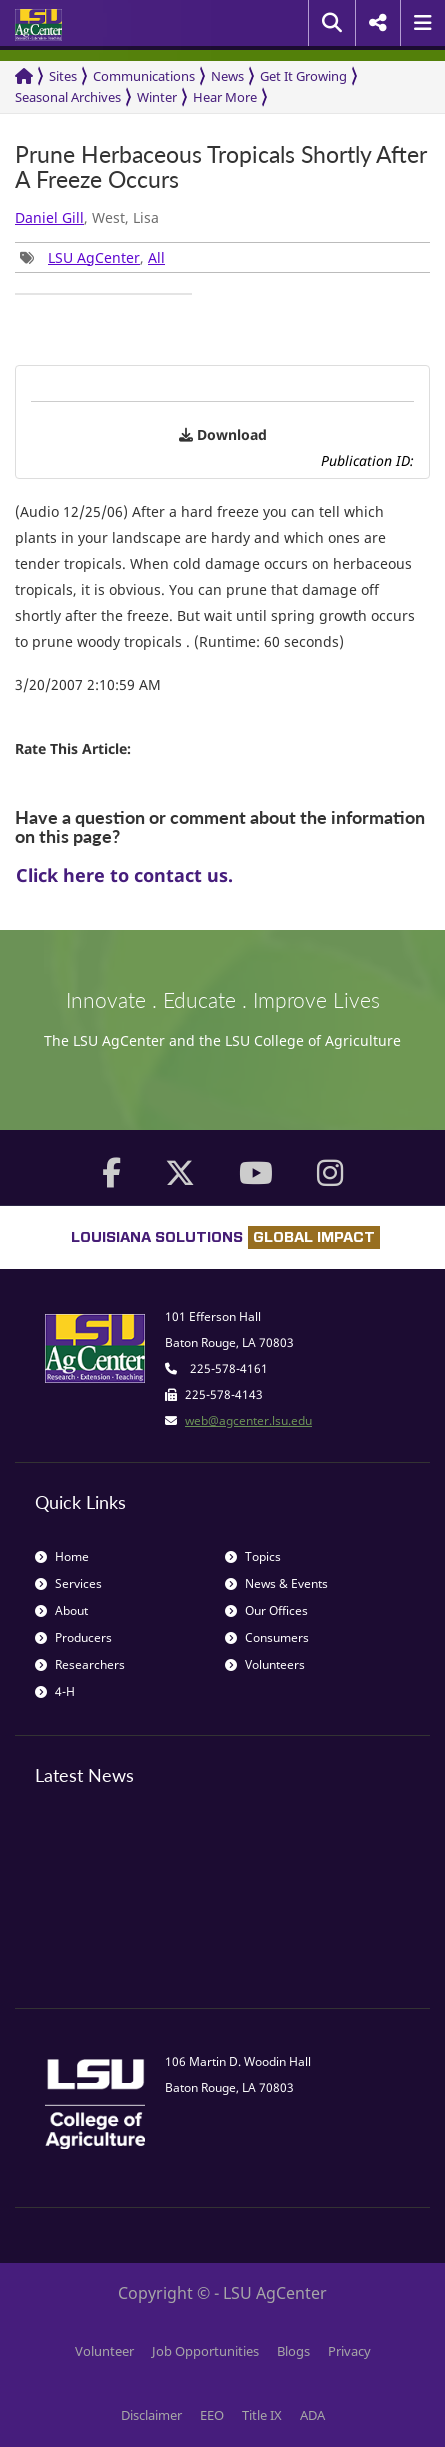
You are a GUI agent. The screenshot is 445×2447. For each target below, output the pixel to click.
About (61, 1610)
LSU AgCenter (94, 257)
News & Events (276, 1583)
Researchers (80, 1664)
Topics (253, 1556)
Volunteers (265, 1664)
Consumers (267, 1637)
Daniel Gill (49, 217)
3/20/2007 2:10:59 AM (88, 684)
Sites (63, 76)
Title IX (262, 2415)
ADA (312, 2415)
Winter (157, 97)
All (156, 257)
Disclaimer (151, 2415)
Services (68, 1583)
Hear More (225, 97)
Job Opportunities (205, 2351)
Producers (73, 1637)
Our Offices (266, 1610)
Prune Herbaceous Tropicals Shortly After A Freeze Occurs (221, 167)
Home (62, 1556)
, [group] (92, 257)
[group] (103, 294)
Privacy (349, 2351)
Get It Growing (303, 76)
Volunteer (104, 2351)
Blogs (293, 2351)
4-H (55, 1691)
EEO (212, 2415)
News (227, 76)
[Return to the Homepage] (24, 76)
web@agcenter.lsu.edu (248, 1420)
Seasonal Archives (68, 97)
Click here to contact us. (124, 875)
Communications (144, 76)
